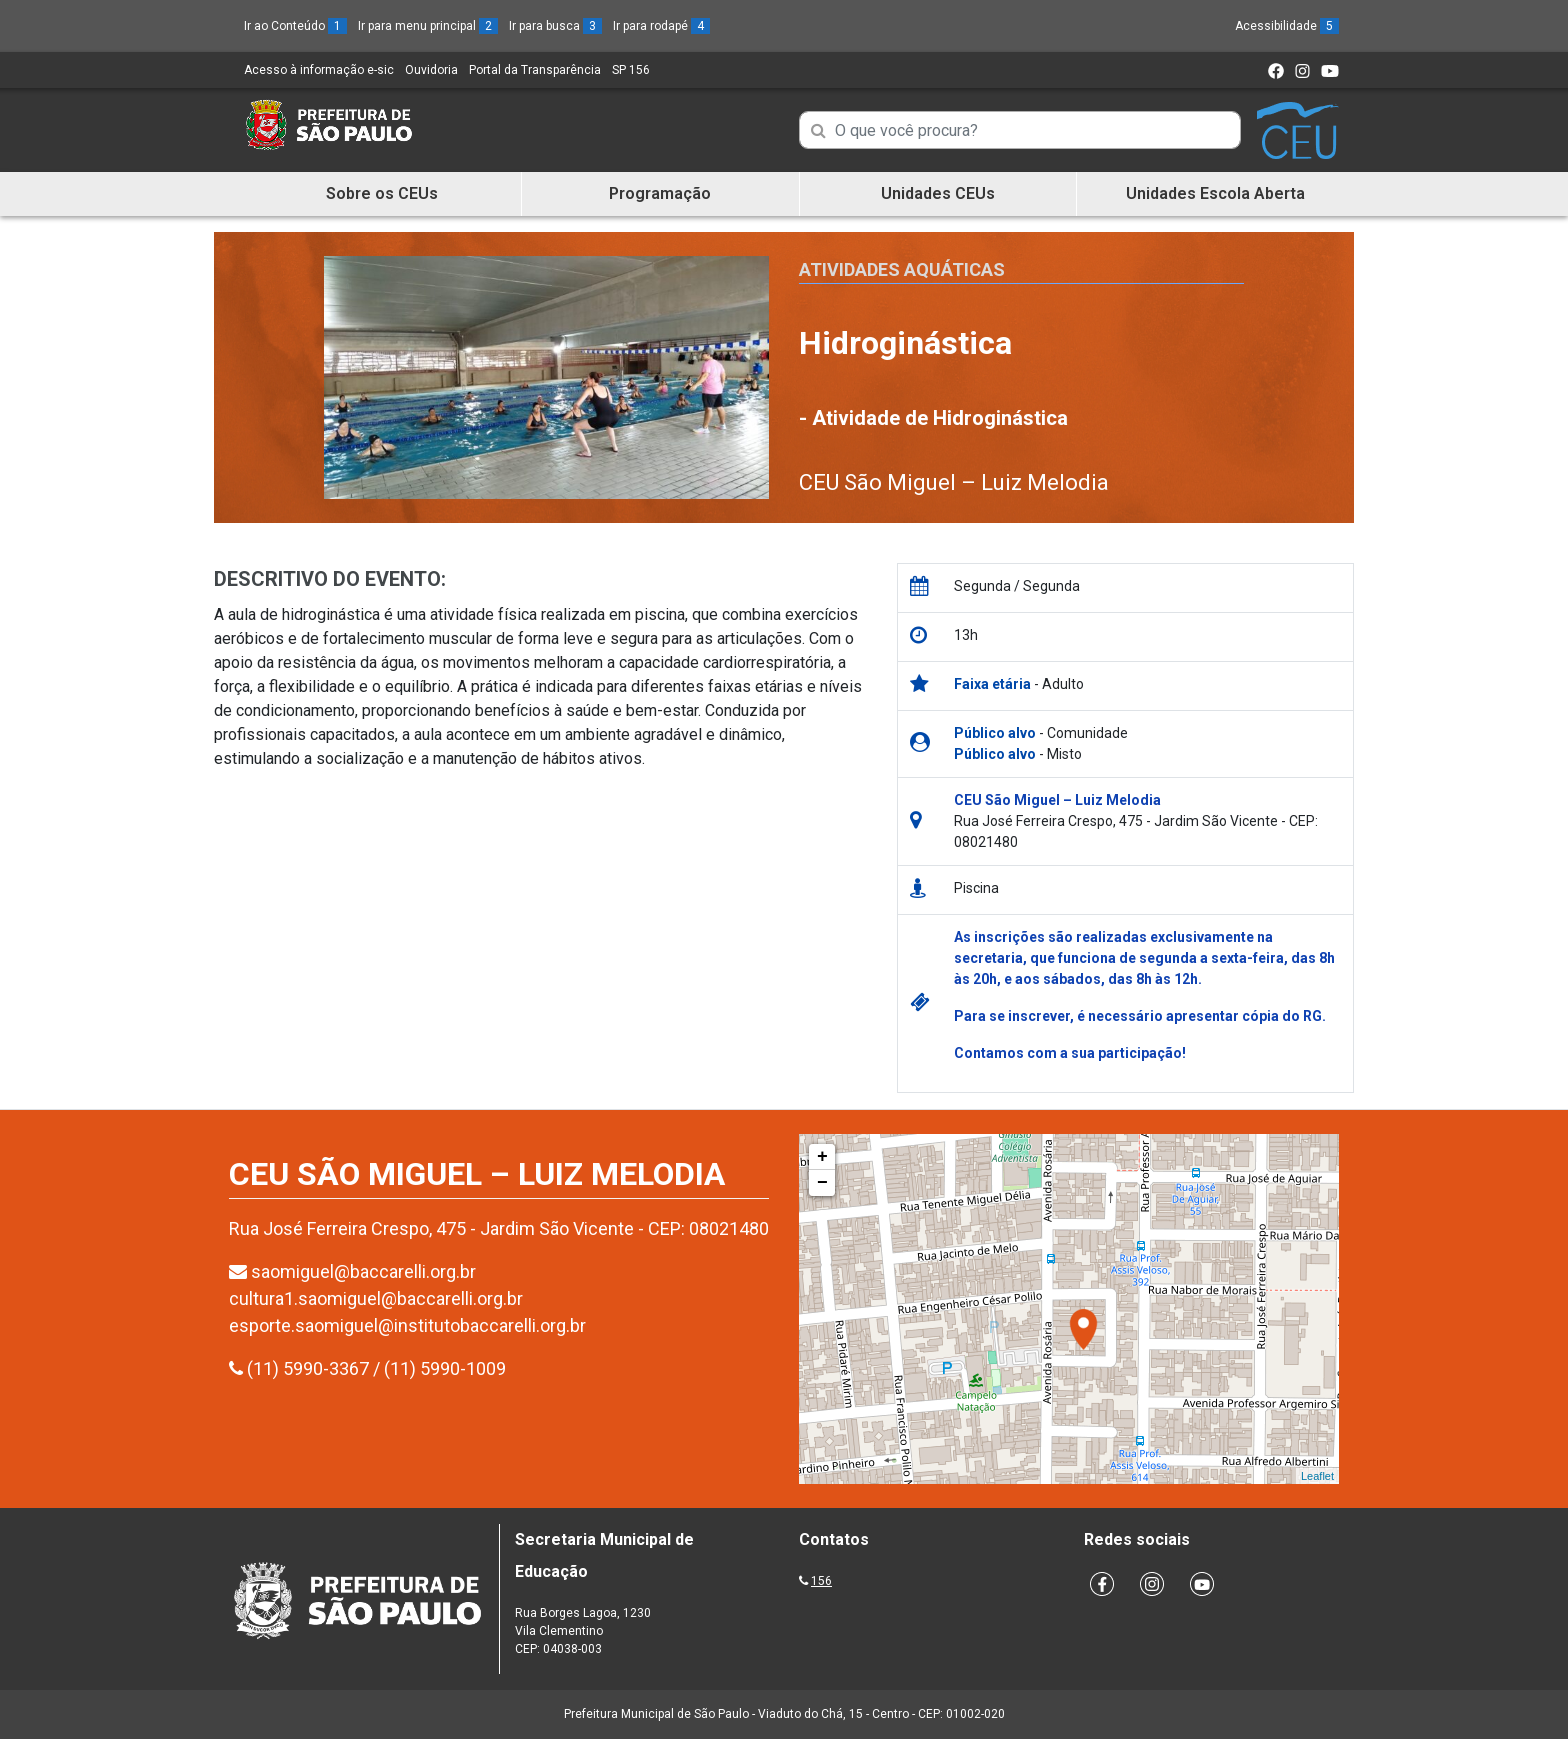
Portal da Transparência (535, 70)
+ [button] (822, 1157)
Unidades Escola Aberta (1215, 193)
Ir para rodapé (661, 26)
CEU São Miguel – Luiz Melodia (954, 482)
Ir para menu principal (428, 26)
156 (821, 1581)
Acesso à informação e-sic (319, 70)
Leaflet (1317, 1476)
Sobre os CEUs (382, 193)
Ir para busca (555, 26)
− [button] (822, 1183)
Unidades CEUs (938, 193)
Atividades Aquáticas (902, 269)
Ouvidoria (431, 70)
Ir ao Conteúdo (295, 26)
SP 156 (631, 70)
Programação (660, 193)
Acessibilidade (1287, 26)
